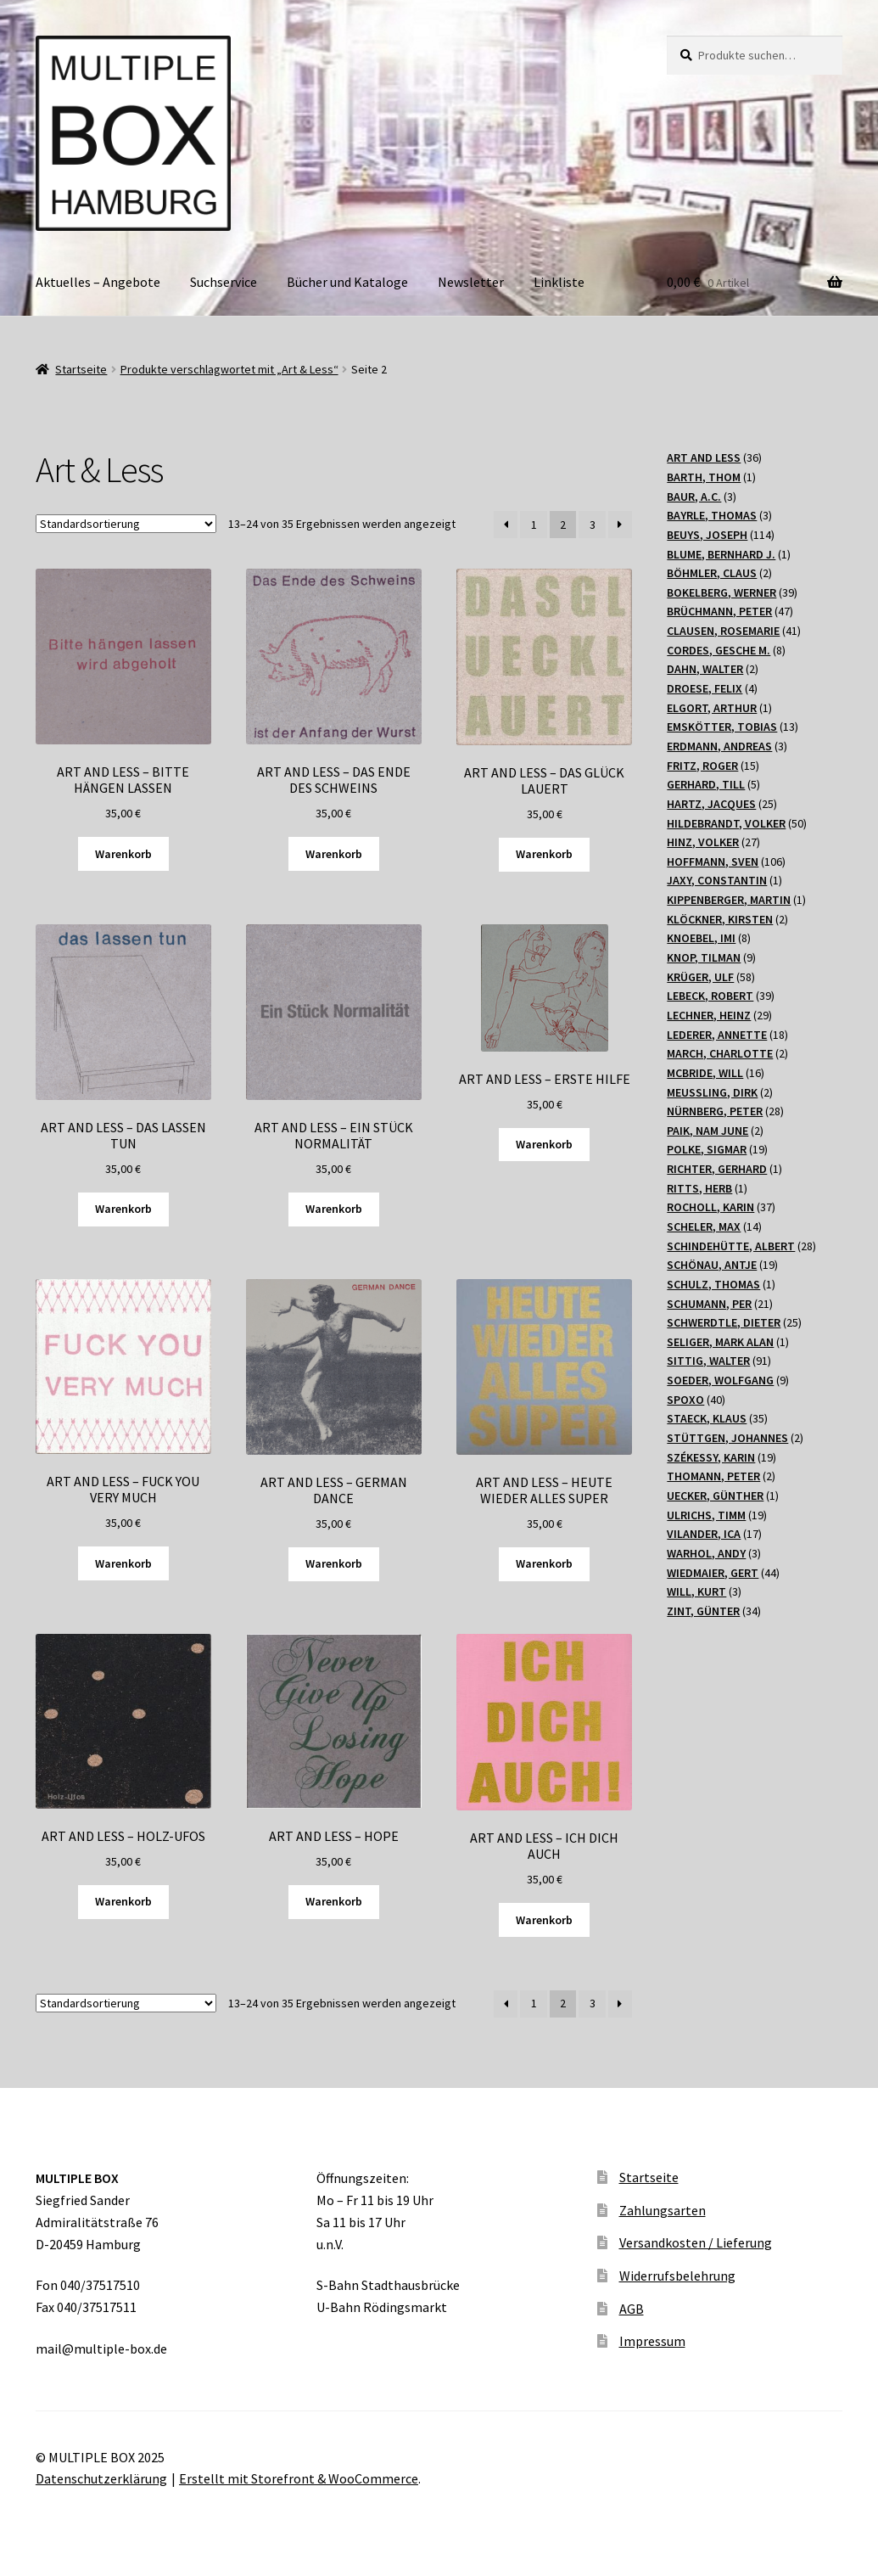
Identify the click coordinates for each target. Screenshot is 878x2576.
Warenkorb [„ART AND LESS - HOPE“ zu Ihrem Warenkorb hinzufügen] (333, 1901)
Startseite (81, 369)
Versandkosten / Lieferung (695, 2242)
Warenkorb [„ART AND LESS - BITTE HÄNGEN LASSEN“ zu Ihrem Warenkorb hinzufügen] (123, 853)
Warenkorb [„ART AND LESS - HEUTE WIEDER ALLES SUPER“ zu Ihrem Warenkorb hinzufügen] (544, 1563)
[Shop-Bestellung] (126, 523)
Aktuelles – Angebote (98, 281)
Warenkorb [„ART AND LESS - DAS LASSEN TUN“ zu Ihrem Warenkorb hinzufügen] (123, 1208)
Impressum (652, 2340)
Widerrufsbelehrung (677, 2275)
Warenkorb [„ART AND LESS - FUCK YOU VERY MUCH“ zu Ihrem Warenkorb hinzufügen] (123, 1563)
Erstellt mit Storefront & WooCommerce (298, 2478)
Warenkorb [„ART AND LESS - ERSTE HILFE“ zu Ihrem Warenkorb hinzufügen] (544, 1144)
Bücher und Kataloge (347, 281)
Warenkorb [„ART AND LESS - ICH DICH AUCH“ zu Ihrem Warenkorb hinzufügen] (544, 1920)
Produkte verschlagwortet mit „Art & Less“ (229, 369)
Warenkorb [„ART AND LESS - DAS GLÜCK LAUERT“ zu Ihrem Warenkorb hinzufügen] (544, 853)
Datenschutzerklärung (101, 2478)
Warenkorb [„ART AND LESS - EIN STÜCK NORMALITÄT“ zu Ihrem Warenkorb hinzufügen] (333, 1208)
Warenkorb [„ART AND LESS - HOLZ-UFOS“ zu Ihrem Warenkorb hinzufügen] (123, 1901)
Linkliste (559, 281)
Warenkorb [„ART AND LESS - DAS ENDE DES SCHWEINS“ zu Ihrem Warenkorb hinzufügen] (333, 853)
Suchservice (223, 281)
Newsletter (471, 281)
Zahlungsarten (662, 2210)
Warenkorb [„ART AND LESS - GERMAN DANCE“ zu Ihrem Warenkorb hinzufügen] (333, 1563)
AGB (631, 2308)
